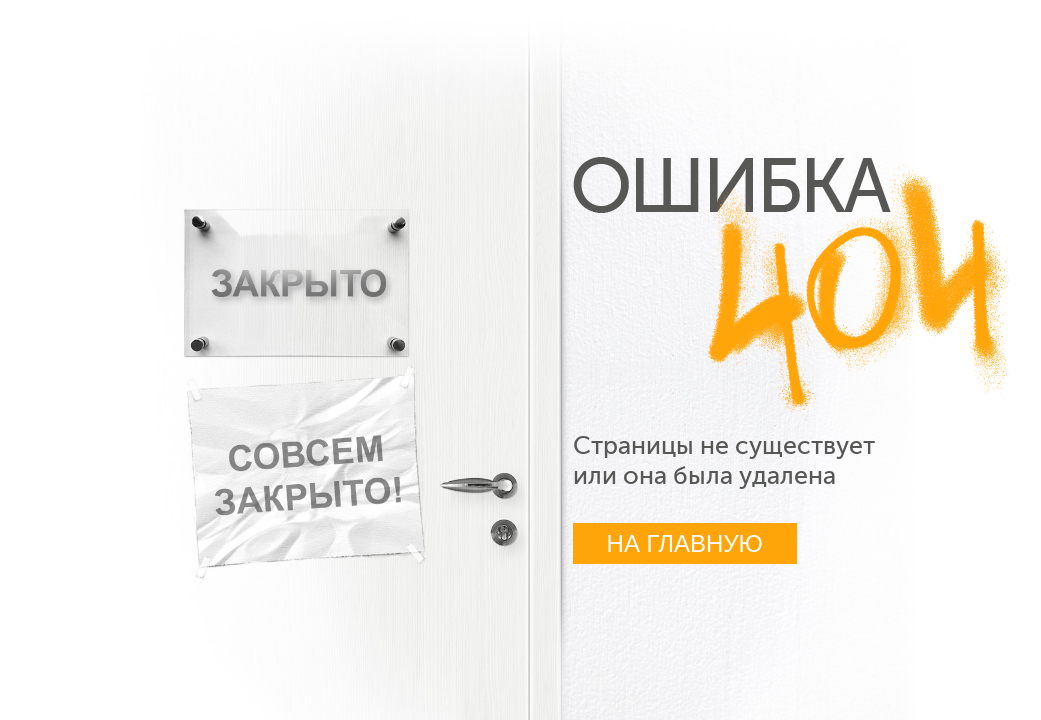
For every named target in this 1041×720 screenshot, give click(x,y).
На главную (685, 543)
